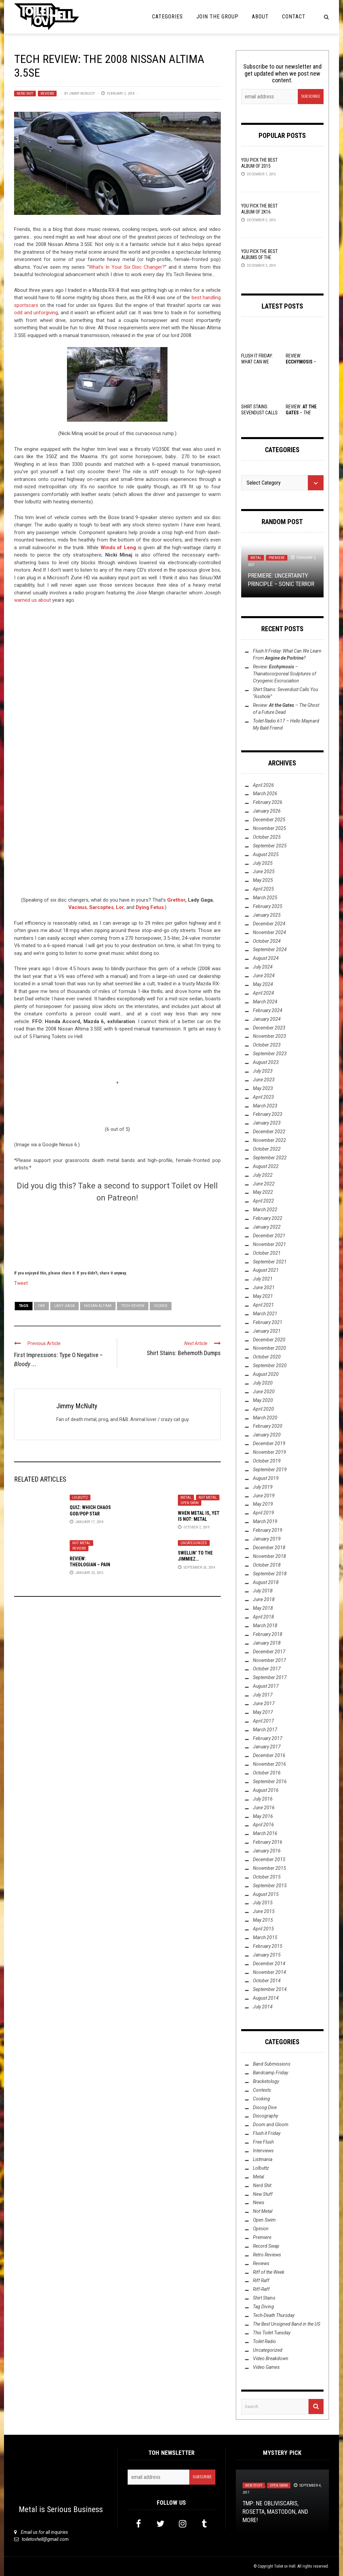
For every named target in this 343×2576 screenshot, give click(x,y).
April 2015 (263, 1928)
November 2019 (269, 1452)
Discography (265, 2115)
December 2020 (269, 1339)
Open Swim (190, 1503)
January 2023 (267, 1123)
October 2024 (267, 941)
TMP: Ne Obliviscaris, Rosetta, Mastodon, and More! (275, 2511)
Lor (120, 907)
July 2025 (263, 863)
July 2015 (263, 1902)
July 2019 (263, 1487)
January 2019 (267, 1539)
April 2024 (263, 993)
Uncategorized (194, 1543)
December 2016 (269, 1755)
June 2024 (264, 975)
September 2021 (270, 1261)
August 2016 (266, 1790)
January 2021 (267, 1331)
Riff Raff (261, 2280)
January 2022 (267, 1227)
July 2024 (263, 967)
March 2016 (265, 1833)
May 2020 (263, 1400)
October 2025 (267, 837)
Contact (293, 16)
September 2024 (270, 949)
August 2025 (266, 854)
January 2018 (267, 1643)
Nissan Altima (98, 1306)
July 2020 (263, 1383)
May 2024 (263, 984)
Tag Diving (263, 2306)
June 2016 (264, 1807)
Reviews (47, 93)
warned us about (32, 600)
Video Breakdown (270, 2358)
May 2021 (263, 1296)
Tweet (21, 1282)
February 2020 (267, 1426)
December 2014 (269, 1963)
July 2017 (263, 1694)
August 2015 (266, 1894)
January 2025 (267, 915)
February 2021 (267, 1322)
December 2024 (269, 923)
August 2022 (266, 1166)
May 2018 (263, 1608)
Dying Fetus (150, 907)
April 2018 (263, 1616)
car (41, 1306)
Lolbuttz (80, 1497)
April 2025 (263, 889)
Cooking (261, 2098)
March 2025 (265, 897)
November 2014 (269, 1972)
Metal (186, 1497)
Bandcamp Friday (270, 2072)
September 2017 (270, 1677)
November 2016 (269, 1764)
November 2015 (269, 1868)
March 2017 (265, 1729)
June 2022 (264, 1183)
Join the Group (217, 16)
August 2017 (266, 1686)
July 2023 (263, 1071)
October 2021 (267, 1253)
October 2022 (267, 1149)
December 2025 (269, 819)
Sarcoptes (101, 907)
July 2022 (263, 1175)
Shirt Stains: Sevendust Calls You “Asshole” (259, 412)
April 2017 (263, 1721)
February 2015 (267, 1946)
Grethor (176, 900)
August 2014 (266, 1998)
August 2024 (266, 958)
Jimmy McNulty (82, 93)
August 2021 (266, 1270)
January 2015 (267, 1955)
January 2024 (267, 1019)
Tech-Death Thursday (273, 2315)
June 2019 (264, 1495)
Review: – (284, 673)
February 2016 (267, 1842)
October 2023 (267, 1045)
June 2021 (264, 1287)
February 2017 (267, 1738)
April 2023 (263, 1097)
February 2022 (267, 1218)
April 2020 (263, 1409)
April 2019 (263, 1512)
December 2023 (269, 1027)
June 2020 (264, 1391)
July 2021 (263, 1278)
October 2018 (267, 1565)
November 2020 (269, 1348)
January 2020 (267, 1434)
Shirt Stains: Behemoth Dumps (184, 1352)
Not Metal (208, 1497)
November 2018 (269, 1556)
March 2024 (265, 1001)
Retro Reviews (267, 2254)
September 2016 (270, 1781)
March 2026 (265, 793)
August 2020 (266, 1374)
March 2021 (265, 1313)
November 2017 (269, 1660)
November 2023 (269, 1036)
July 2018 (263, 1590)
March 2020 (265, 1417)
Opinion (261, 2228)
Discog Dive (265, 2107)
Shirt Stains (264, 2298)
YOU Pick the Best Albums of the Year (259, 257)
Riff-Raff (261, 2289)
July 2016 (263, 1799)
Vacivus (77, 907)
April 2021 (263, 1305)
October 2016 (267, 1772)
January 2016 (267, 1850)
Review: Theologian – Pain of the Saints (90, 1564)
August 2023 (266, 1062)
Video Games (266, 2367)
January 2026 (267, 811)
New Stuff (263, 2194)
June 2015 (264, 1911)
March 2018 (265, 1625)
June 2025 (264, 871)
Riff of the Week (268, 2272)
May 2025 (263, 880)
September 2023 (270, 1053)
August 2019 (266, 1478)
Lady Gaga (64, 1306)
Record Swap (266, 2246)
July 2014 (263, 2006)
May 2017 (263, 1712)
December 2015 (269, 1859)
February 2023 (267, 1114)
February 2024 (267, 1010)
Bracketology (266, 2081)
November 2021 (269, 1244)
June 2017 (264, 1703)
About (260, 16)
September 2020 (270, 1365)
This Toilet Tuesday (271, 2332)
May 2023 (263, 1088)
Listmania (262, 2159)
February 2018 (267, 1634)
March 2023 (265, 1105)
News (258, 2202)
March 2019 (265, 1521)
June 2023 (264, 1079)
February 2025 (267, 906)
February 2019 (267, 1530)
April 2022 (263, 1200)
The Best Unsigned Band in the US (286, 2324)
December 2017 (269, 1651)
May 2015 (263, 1920)
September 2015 (270, 1885)
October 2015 (267, 1877)
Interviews (263, 2150)
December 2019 (269, 1443)
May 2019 (263, 1504)
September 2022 (270, 1157)
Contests (262, 2090)
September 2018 (270, 1573)
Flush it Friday (266, 2133)
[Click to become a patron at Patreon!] (117, 1235)
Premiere (277, 558)
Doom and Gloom (270, 2124)
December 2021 (269, 1235)
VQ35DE (160, 1306)
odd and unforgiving (36, 313)
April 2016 (263, 1824)
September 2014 (270, 1989)
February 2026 (267, 802)
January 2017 (267, 1746)
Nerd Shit (25, 93)
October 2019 (267, 1461)
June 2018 (264, 1599)
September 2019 (270, 1469)
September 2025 (270, 845)
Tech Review (132, 1306)
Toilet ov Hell (284, 2566)
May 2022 (263, 1192)
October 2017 (267, 1668)
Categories (167, 16)
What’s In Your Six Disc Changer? (127, 267)
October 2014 (267, 1980)
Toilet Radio (264, 2341)
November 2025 (269, 828)
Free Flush (263, 2142)
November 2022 (269, 1140)
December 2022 (269, 1131)
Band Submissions (271, 2064)
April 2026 (263, 785)
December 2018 (269, 1547)
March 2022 (265, 1209)
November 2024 (269, 932)
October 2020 (267, 1356)
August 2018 (266, 1582)
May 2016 (263, 1816)
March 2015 (265, 1937)
